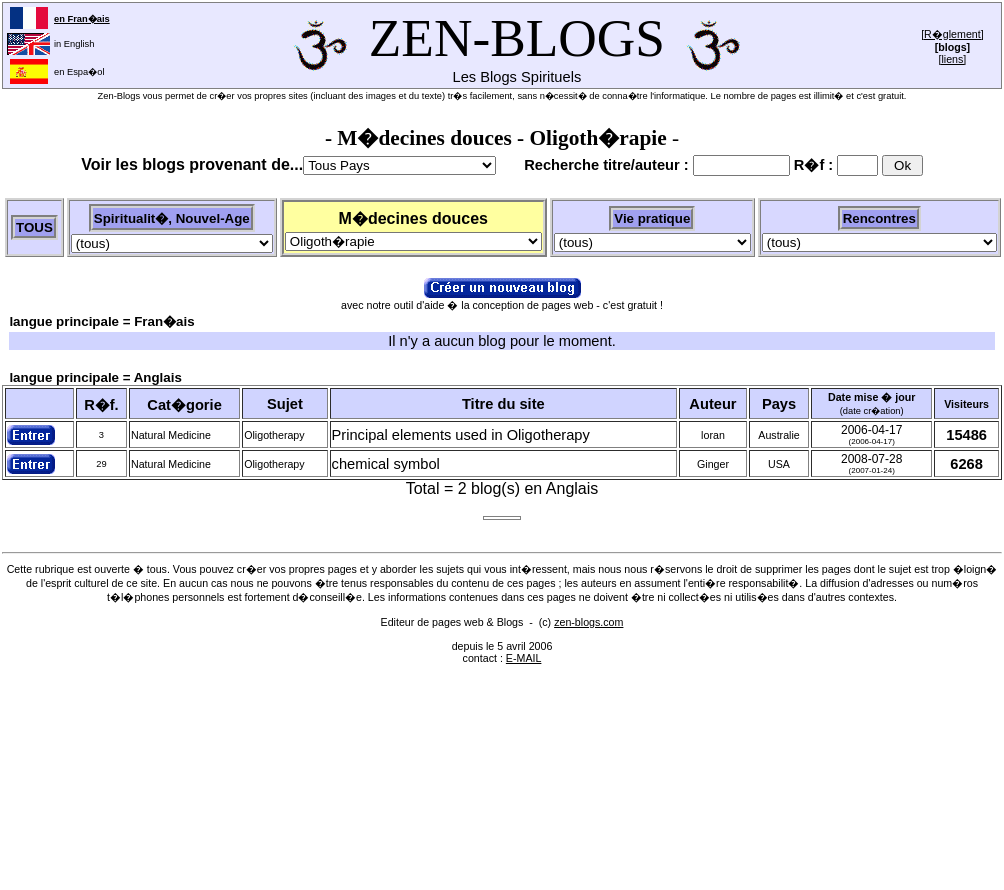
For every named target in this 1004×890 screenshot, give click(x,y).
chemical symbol (386, 464)
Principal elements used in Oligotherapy (461, 435)
